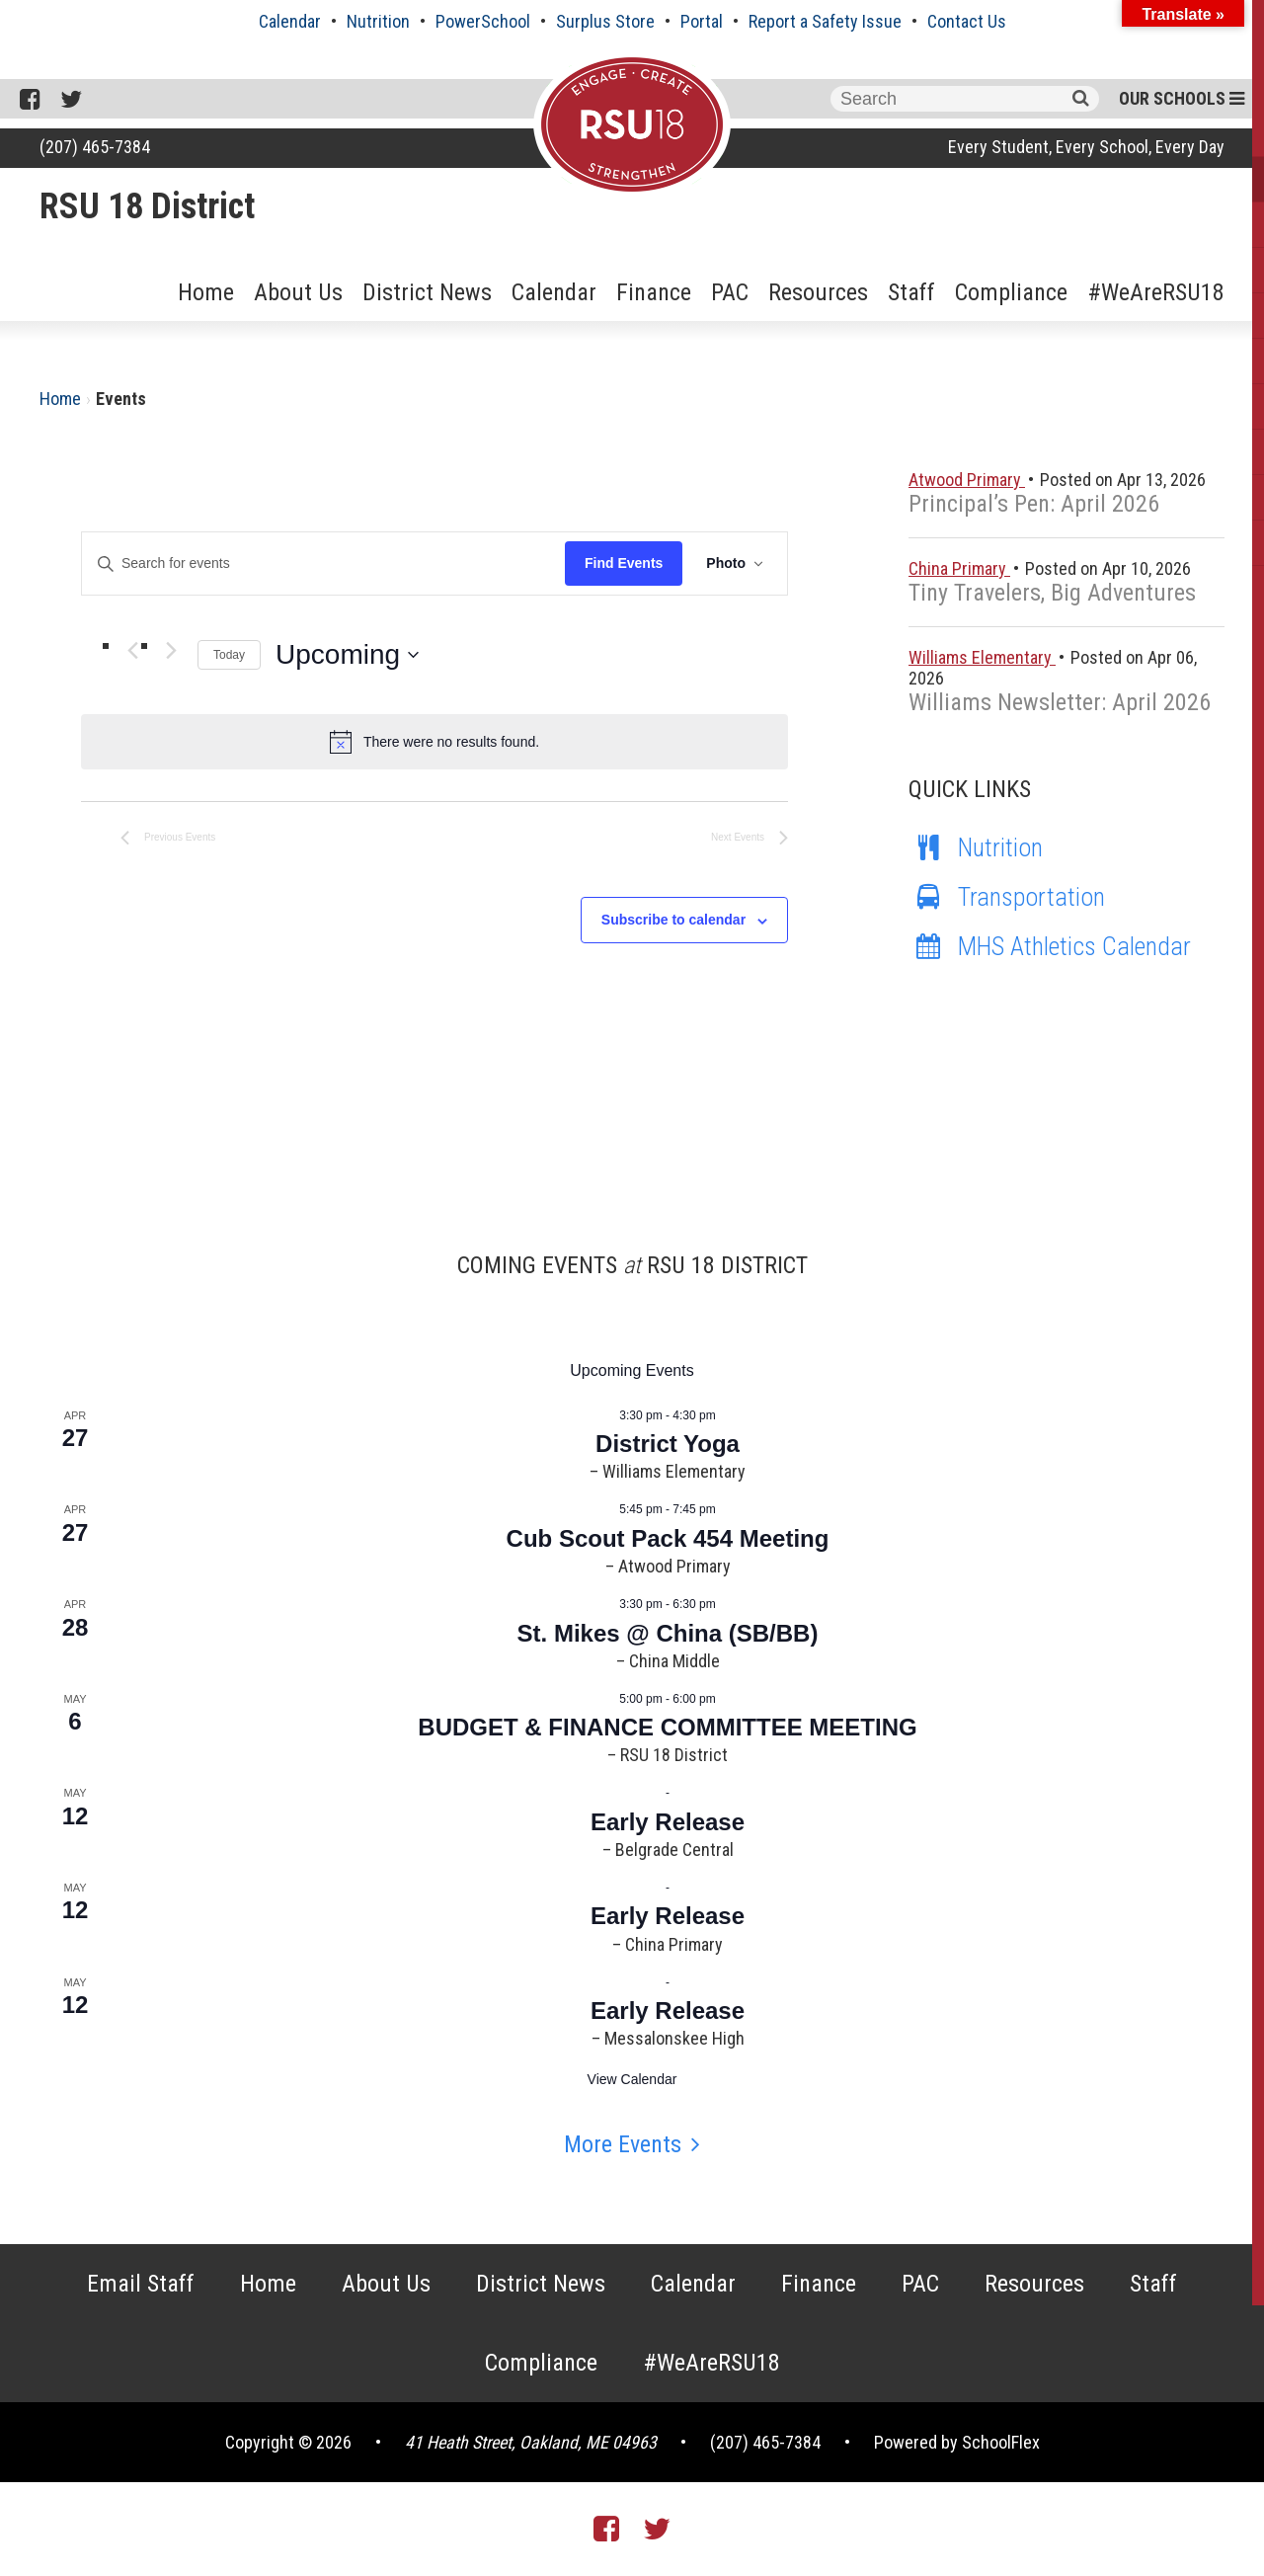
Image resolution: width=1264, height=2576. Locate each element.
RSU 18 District (147, 206)
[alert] (434, 741)
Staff (911, 292)
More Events (622, 2144)
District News (427, 292)
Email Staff (141, 2283)
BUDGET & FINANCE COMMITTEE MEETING (667, 1727)
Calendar (290, 21)
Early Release (668, 1822)
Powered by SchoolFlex (957, 2442)
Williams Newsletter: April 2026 (1059, 702)
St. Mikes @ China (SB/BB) (668, 1633)
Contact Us (966, 21)
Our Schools (1181, 98)
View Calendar (632, 2079)
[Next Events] (171, 651)
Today (229, 655)
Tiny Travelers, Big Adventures (1052, 592)
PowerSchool (482, 21)
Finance (653, 292)
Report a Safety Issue (825, 21)
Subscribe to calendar (673, 919)
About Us (298, 292)
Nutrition (378, 21)
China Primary (959, 568)
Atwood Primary (966, 479)
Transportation (1006, 897)
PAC (730, 292)
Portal (701, 21)
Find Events (624, 563)
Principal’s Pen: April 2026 (1033, 504)
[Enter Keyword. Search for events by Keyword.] (323, 563)
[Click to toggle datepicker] (347, 655)
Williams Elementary (982, 657)
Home (206, 292)
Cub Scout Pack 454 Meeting (668, 1538)
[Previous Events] (132, 651)
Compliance (1011, 292)
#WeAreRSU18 (1155, 292)
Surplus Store (605, 21)
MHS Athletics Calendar (1049, 946)
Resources (818, 292)
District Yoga (667, 1443)
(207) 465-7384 (95, 146)
